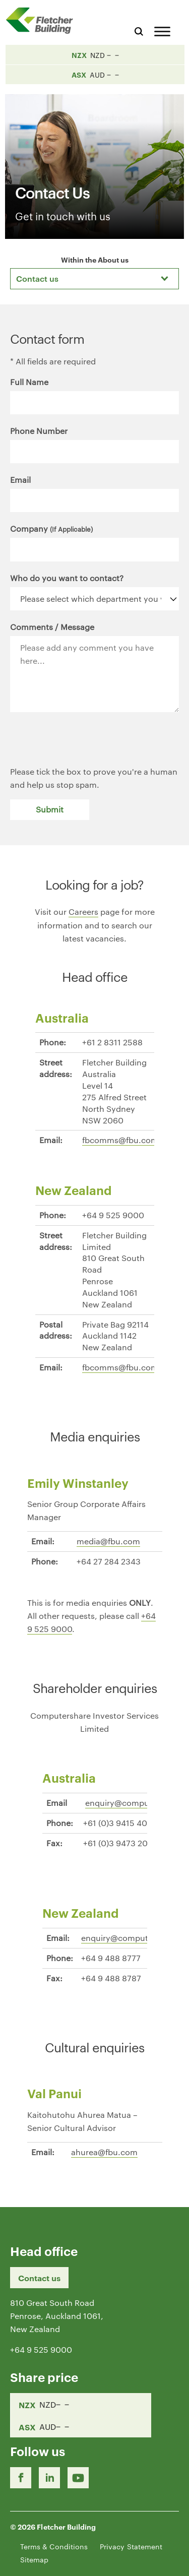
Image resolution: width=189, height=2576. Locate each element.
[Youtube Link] (78, 2477)
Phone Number (39, 430)
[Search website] (139, 30)
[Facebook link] (20, 2477)
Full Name (29, 381)
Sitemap (34, 2559)
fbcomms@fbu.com (120, 1140)
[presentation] (86, 745)
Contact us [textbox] (37, 278)
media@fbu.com (108, 1541)
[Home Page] (43, 20)
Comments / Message (52, 626)
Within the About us (95, 259)
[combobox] (94, 278)
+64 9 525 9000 (41, 2349)
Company (51, 528)
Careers (83, 911)
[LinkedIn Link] (49, 2477)
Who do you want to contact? (66, 578)
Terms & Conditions (54, 2546)
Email (20, 479)
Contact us (39, 2277)
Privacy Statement (131, 2546)
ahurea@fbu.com (104, 2152)
